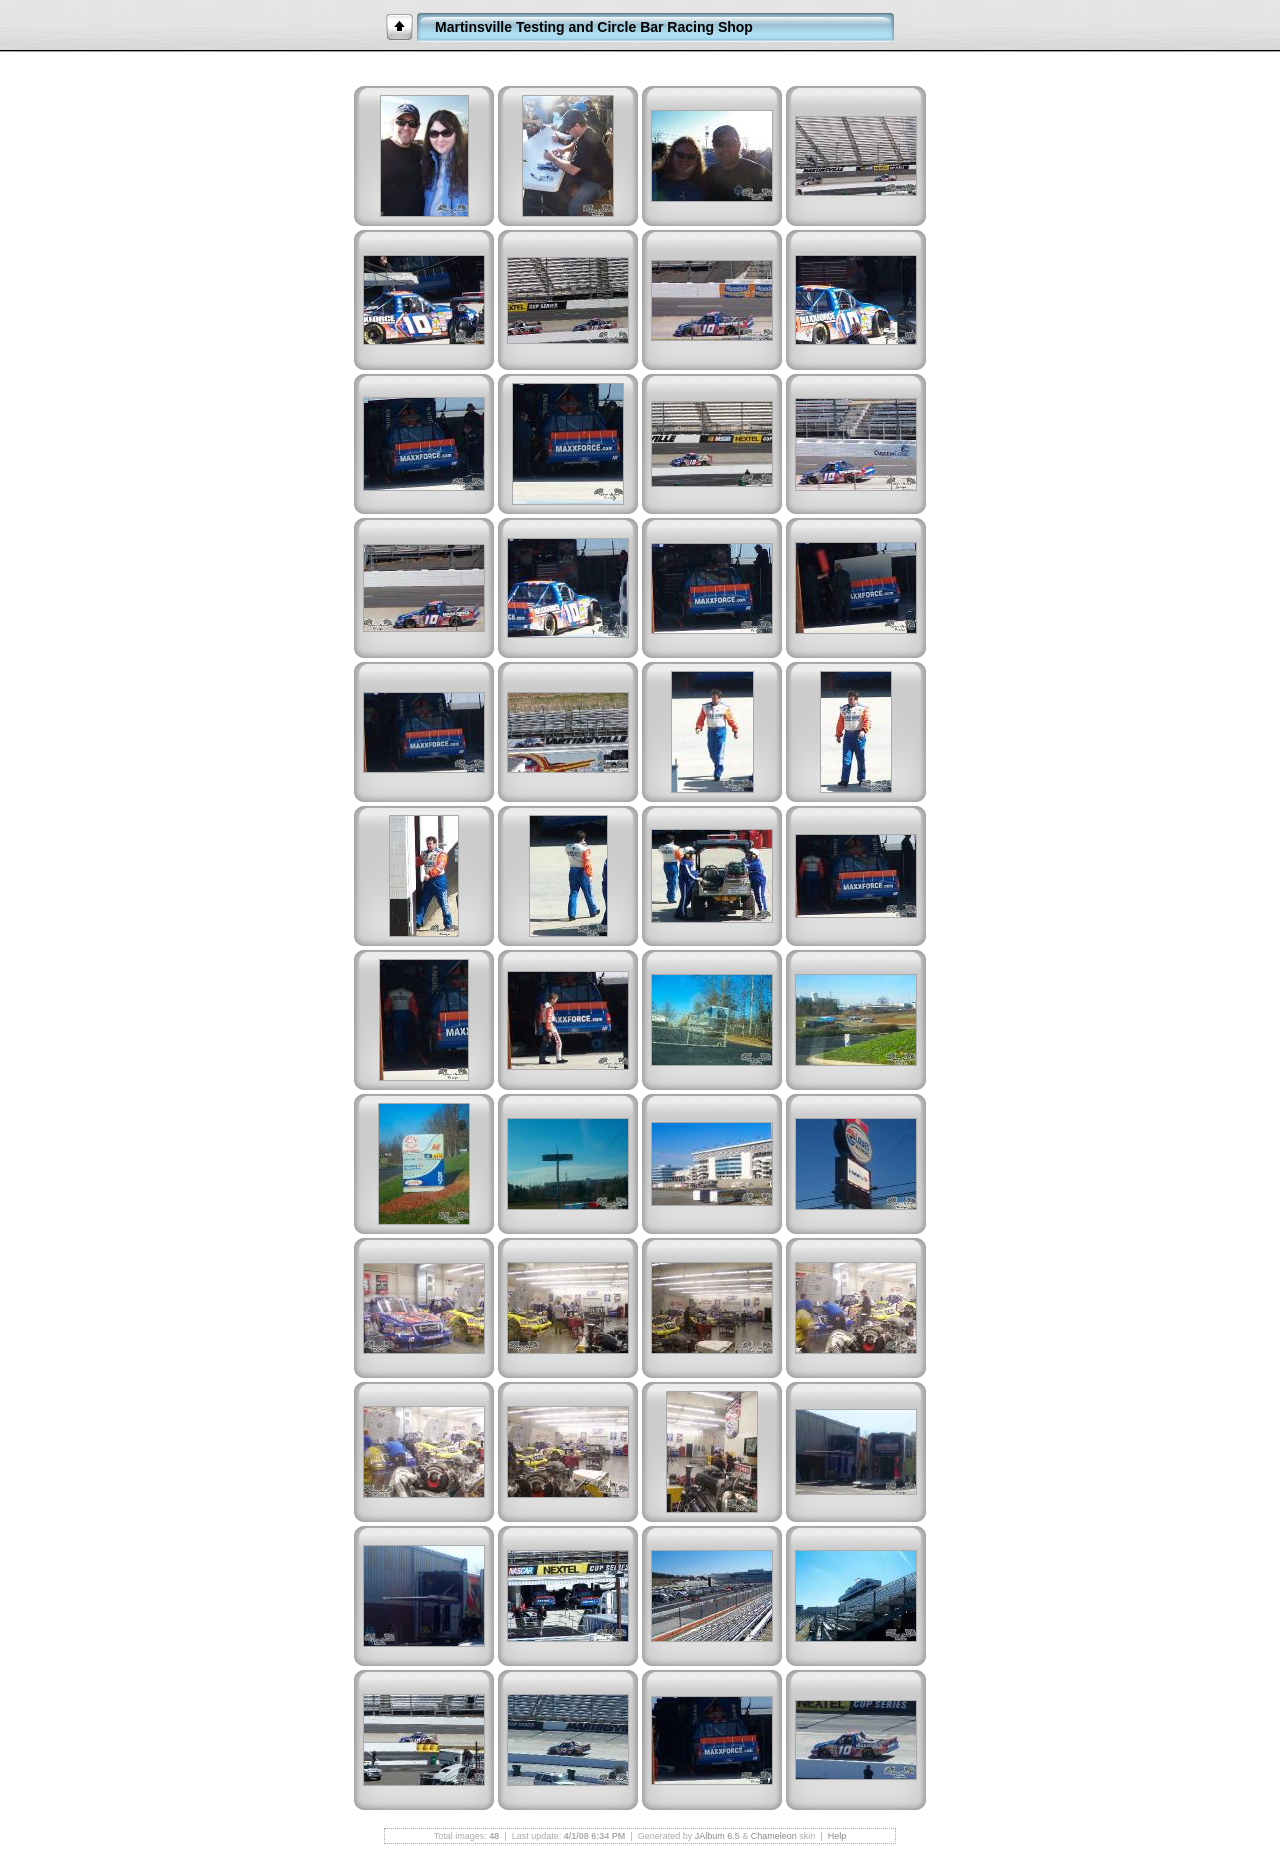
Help (837, 1836)
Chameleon (774, 1836)
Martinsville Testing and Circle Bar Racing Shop (594, 27)
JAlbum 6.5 (717, 1836)
